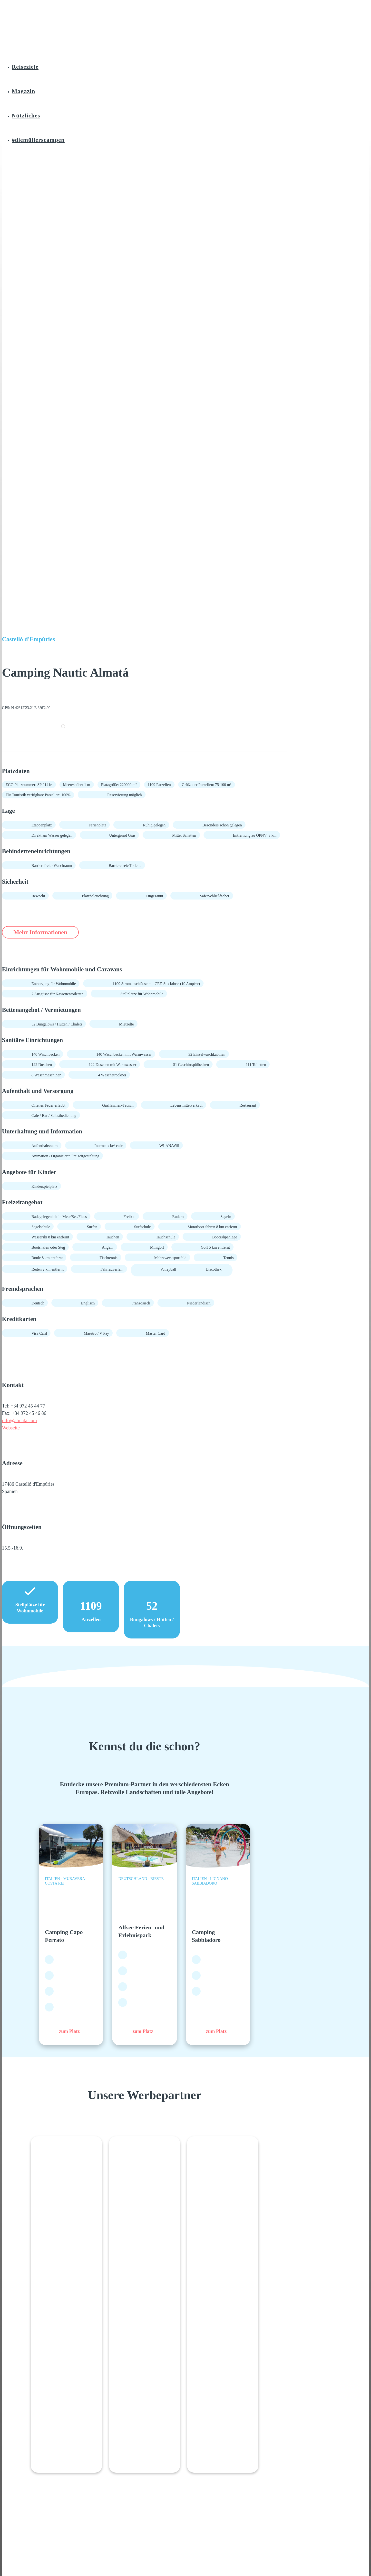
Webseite (11, 1427)
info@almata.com (19, 1420)
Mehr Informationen (40, 932)
